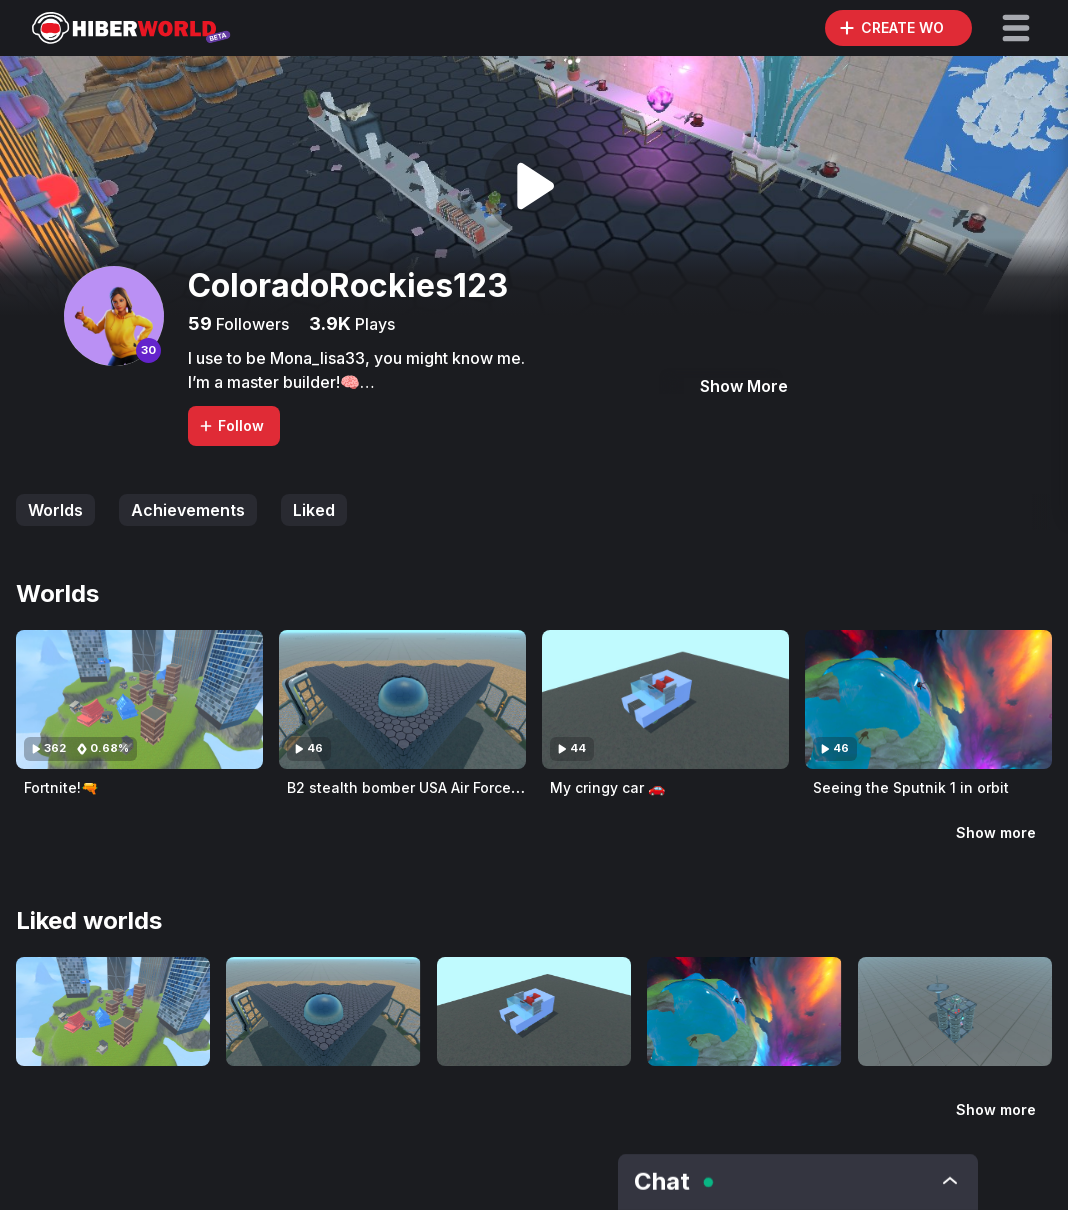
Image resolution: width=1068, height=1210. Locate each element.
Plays (373, 324)
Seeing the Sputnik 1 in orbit (911, 787)
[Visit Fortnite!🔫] (139, 699)
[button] (1016, 28)
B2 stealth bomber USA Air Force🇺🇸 (407, 787)
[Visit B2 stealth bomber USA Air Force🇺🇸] (402, 699)
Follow (231, 425)
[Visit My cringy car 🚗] (665, 699)
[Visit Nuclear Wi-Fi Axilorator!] (955, 1011)
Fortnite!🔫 (61, 787)
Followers (250, 324)
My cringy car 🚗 (607, 787)
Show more (996, 832)
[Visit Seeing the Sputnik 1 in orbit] (928, 699)
